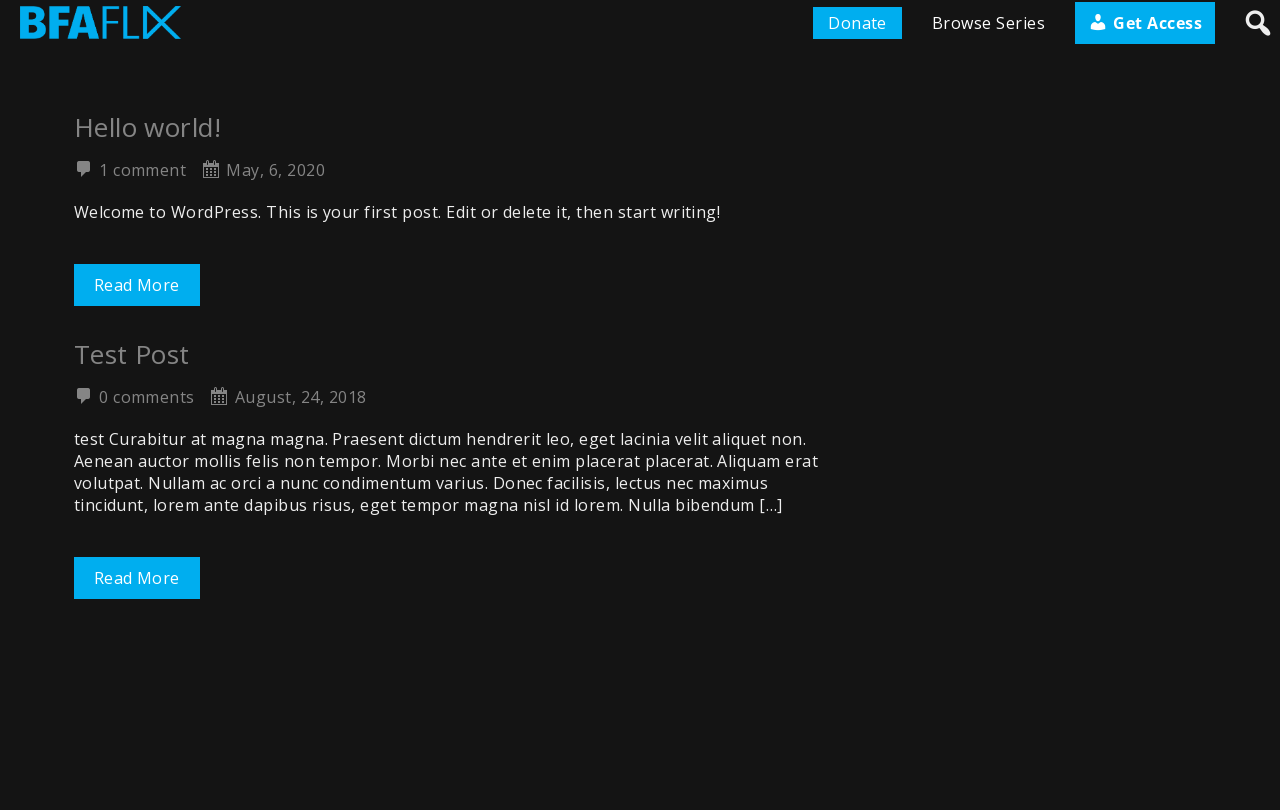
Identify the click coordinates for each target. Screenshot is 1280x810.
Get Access (1145, 23)
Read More (137, 285)
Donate (857, 23)
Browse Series (988, 23)
